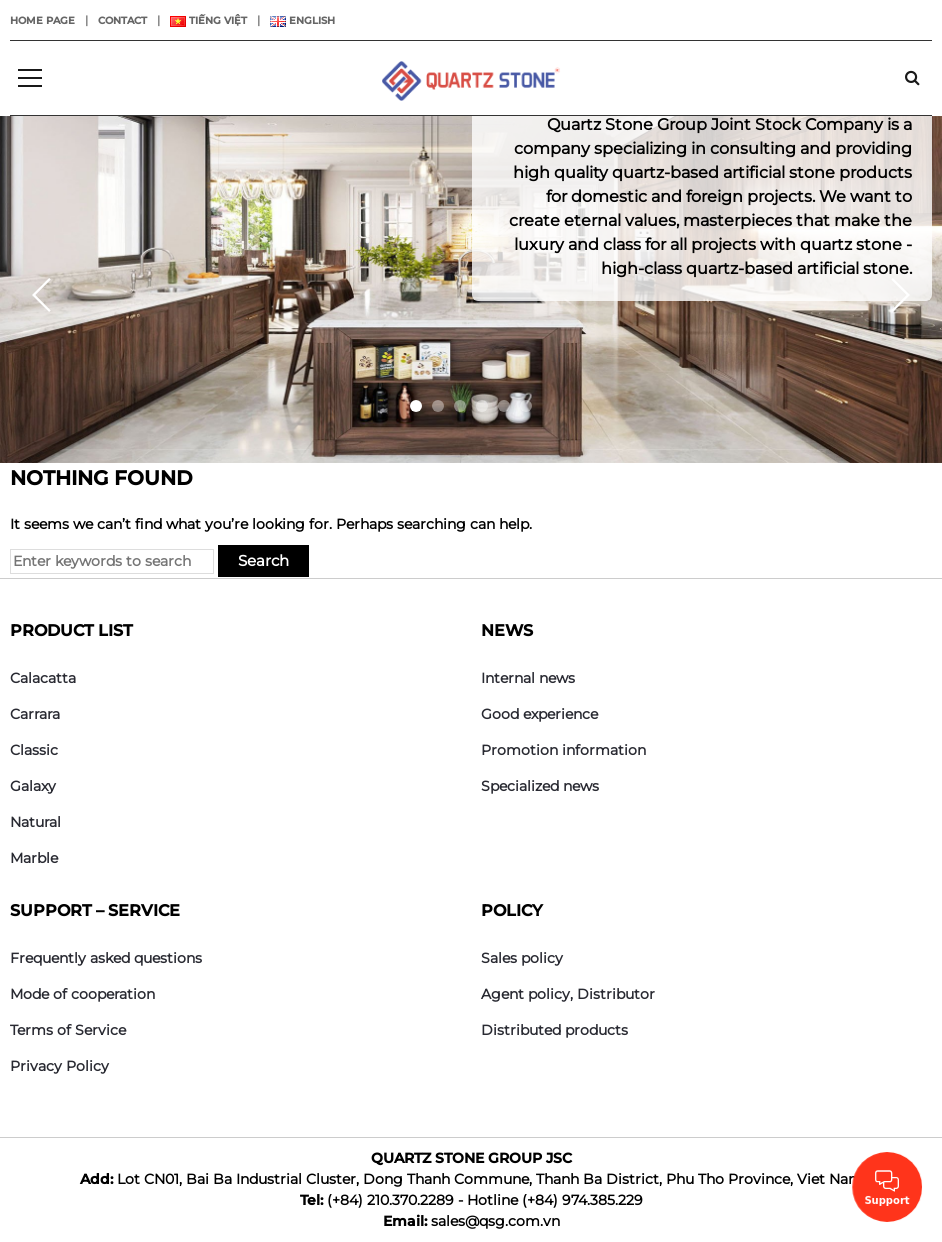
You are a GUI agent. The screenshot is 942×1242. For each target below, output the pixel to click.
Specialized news (540, 786)
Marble (34, 858)
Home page (42, 20)
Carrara (35, 714)
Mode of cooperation (82, 994)
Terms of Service (68, 1030)
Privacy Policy (59, 1066)
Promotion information (563, 750)
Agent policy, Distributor (568, 994)
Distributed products (554, 1030)
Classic (34, 750)
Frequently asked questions (106, 958)
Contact (122, 20)
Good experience (539, 714)
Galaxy (33, 786)
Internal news (528, 678)
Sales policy (522, 958)
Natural (35, 822)
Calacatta (43, 678)
